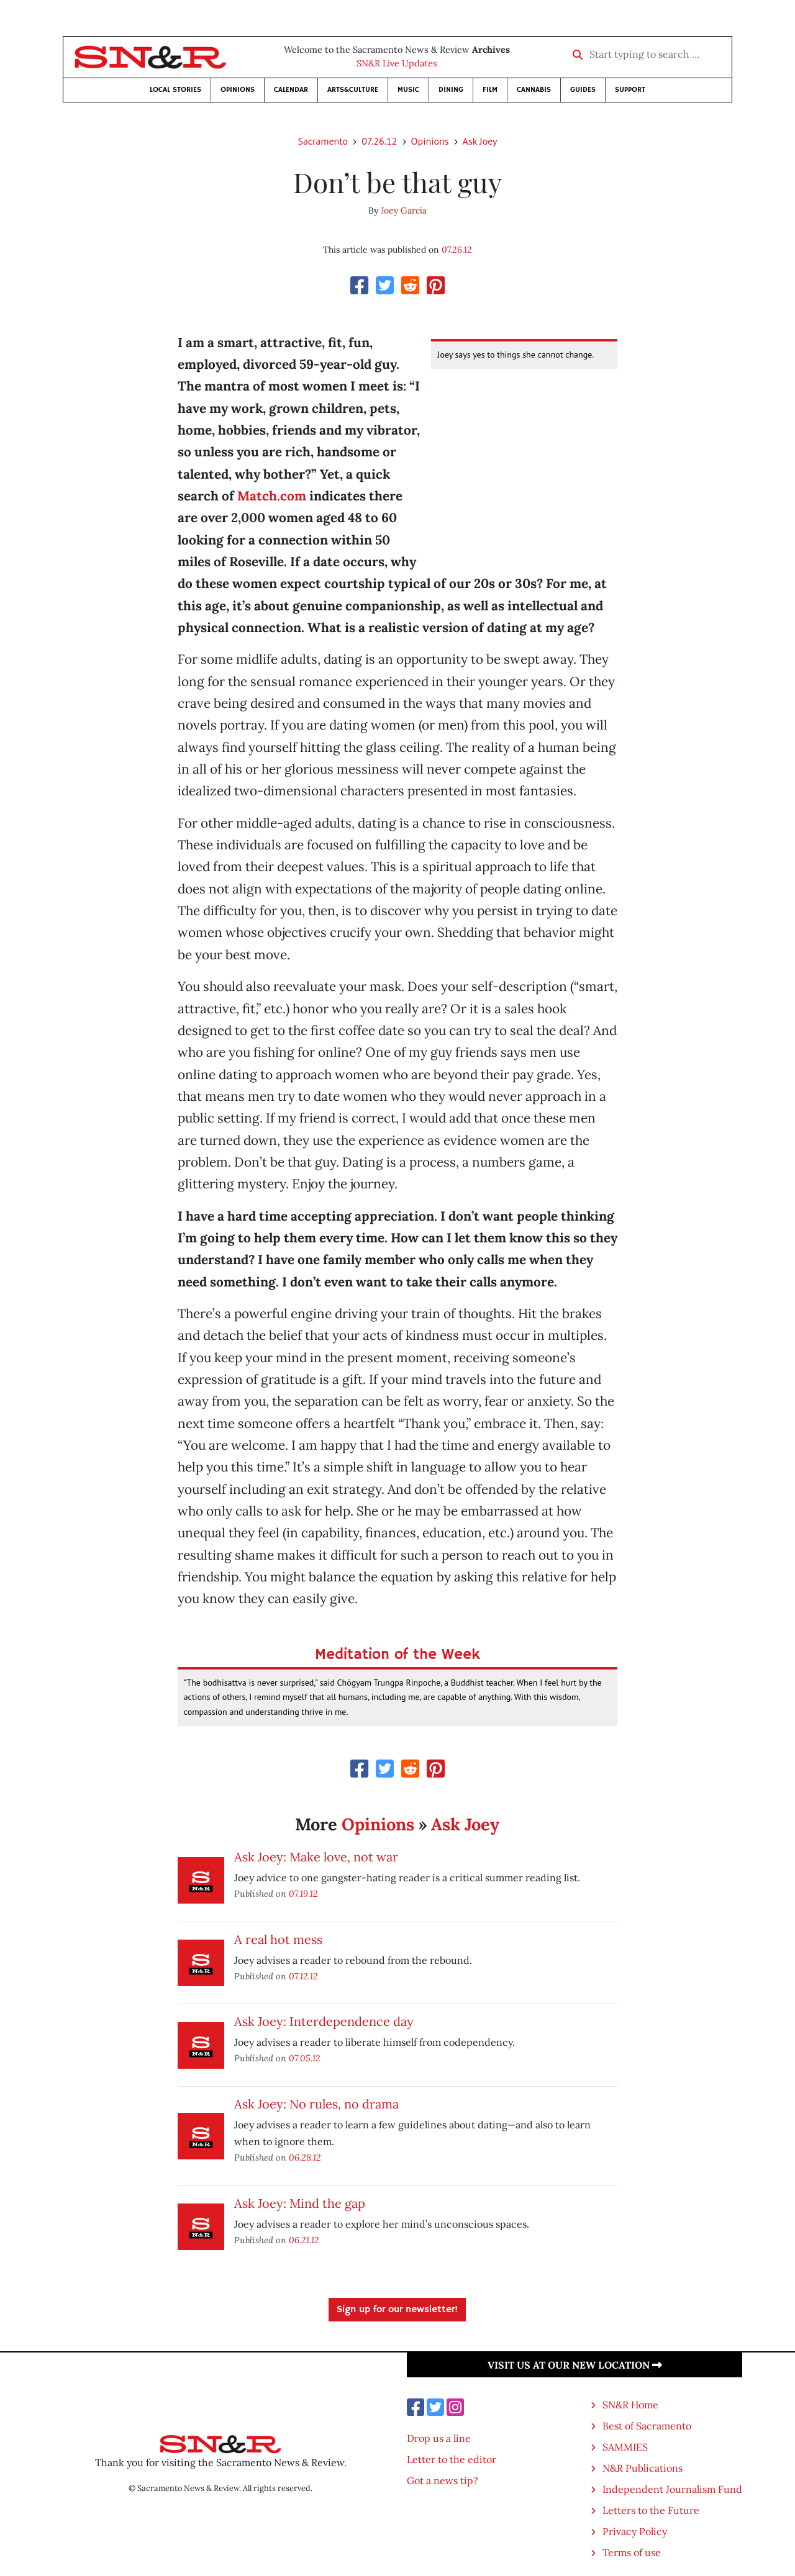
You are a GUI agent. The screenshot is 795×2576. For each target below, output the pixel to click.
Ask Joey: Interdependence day (324, 2021)
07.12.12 (303, 1976)
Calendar (291, 89)
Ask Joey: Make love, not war (316, 1856)
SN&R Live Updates (397, 63)
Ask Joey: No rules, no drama (316, 2104)
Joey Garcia (404, 210)
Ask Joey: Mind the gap (299, 2203)
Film (490, 89)
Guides (583, 89)
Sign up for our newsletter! (397, 2309)
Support (630, 89)
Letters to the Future (650, 2510)
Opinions (237, 89)
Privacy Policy (634, 2531)
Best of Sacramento (646, 2426)
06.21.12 (304, 2240)
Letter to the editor (451, 2459)
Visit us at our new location (575, 2365)
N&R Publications (642, 2468)
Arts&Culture (352, 89)
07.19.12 (303, 1893)
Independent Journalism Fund (672, 2489)
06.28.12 (305, 2157)
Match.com (271, 495)
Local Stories (175, 89)
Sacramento (323, 141)
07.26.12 (379, 141)
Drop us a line (439, 2438)
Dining (450, 89)
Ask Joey (480, 141)
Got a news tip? (442, 2480)
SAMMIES (625, 2447)
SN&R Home (630, 2404)
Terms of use (631, 2552)
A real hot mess (278, 1939)
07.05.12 (304, 2058)
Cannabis (534, 89)
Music (408, 89)
